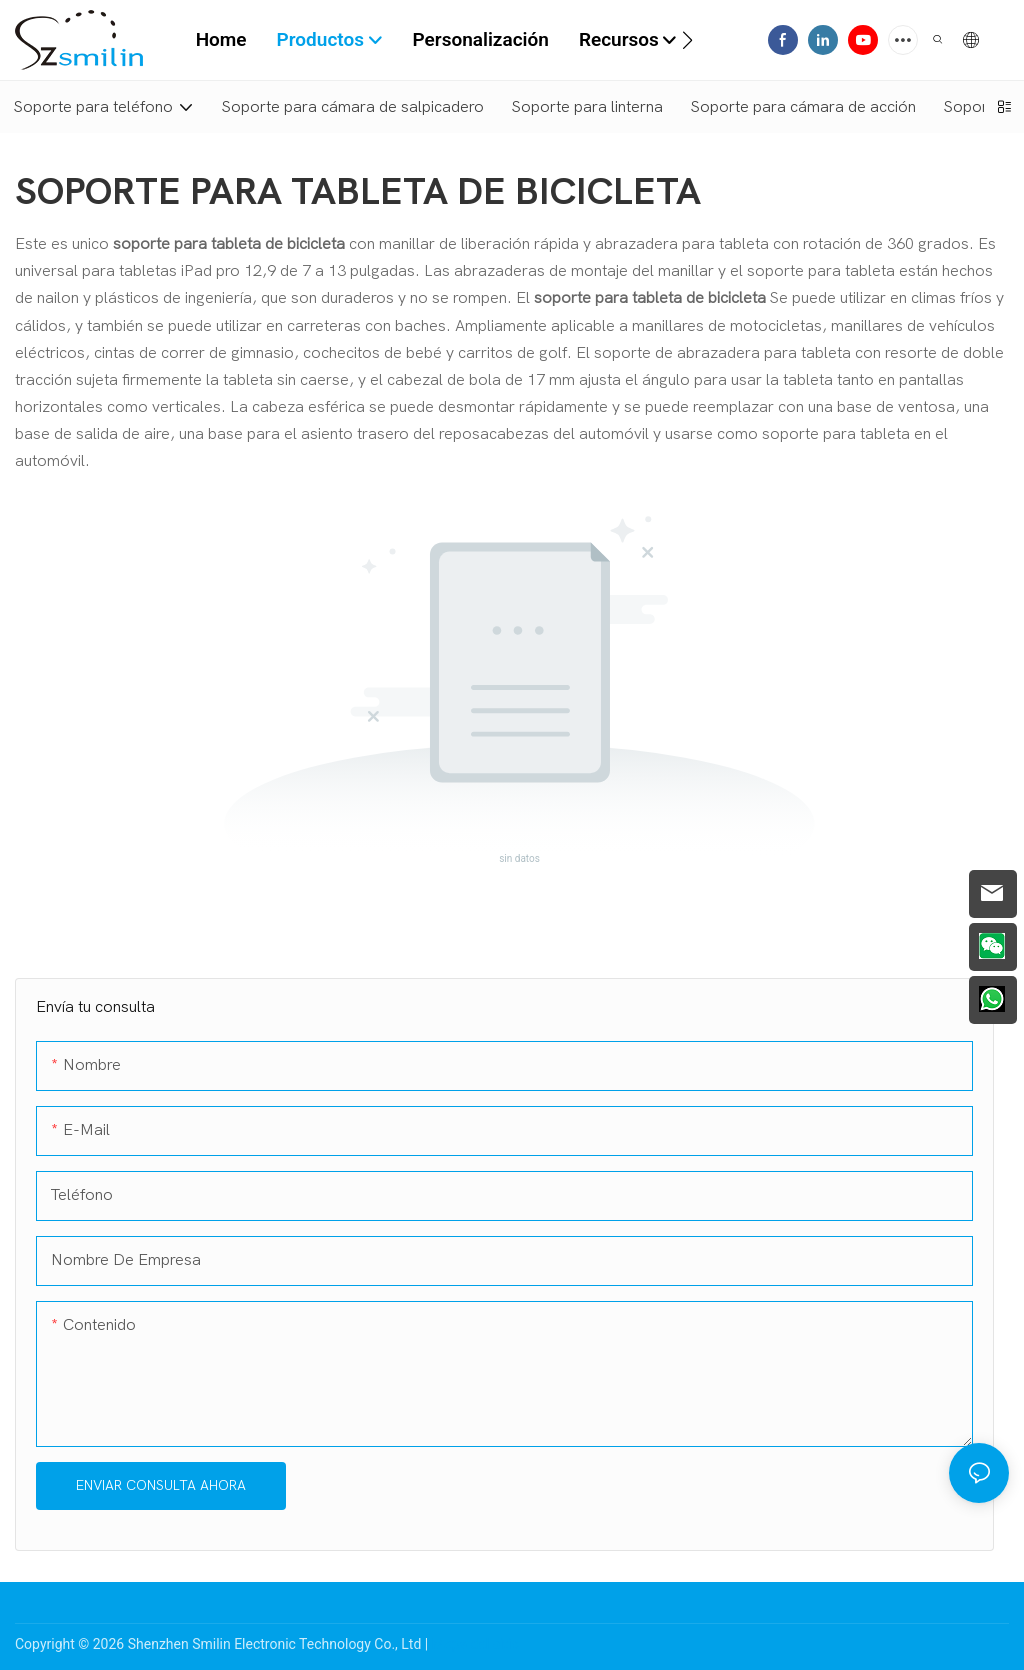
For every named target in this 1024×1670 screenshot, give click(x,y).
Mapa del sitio (476, 1644)
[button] (687, 40)
